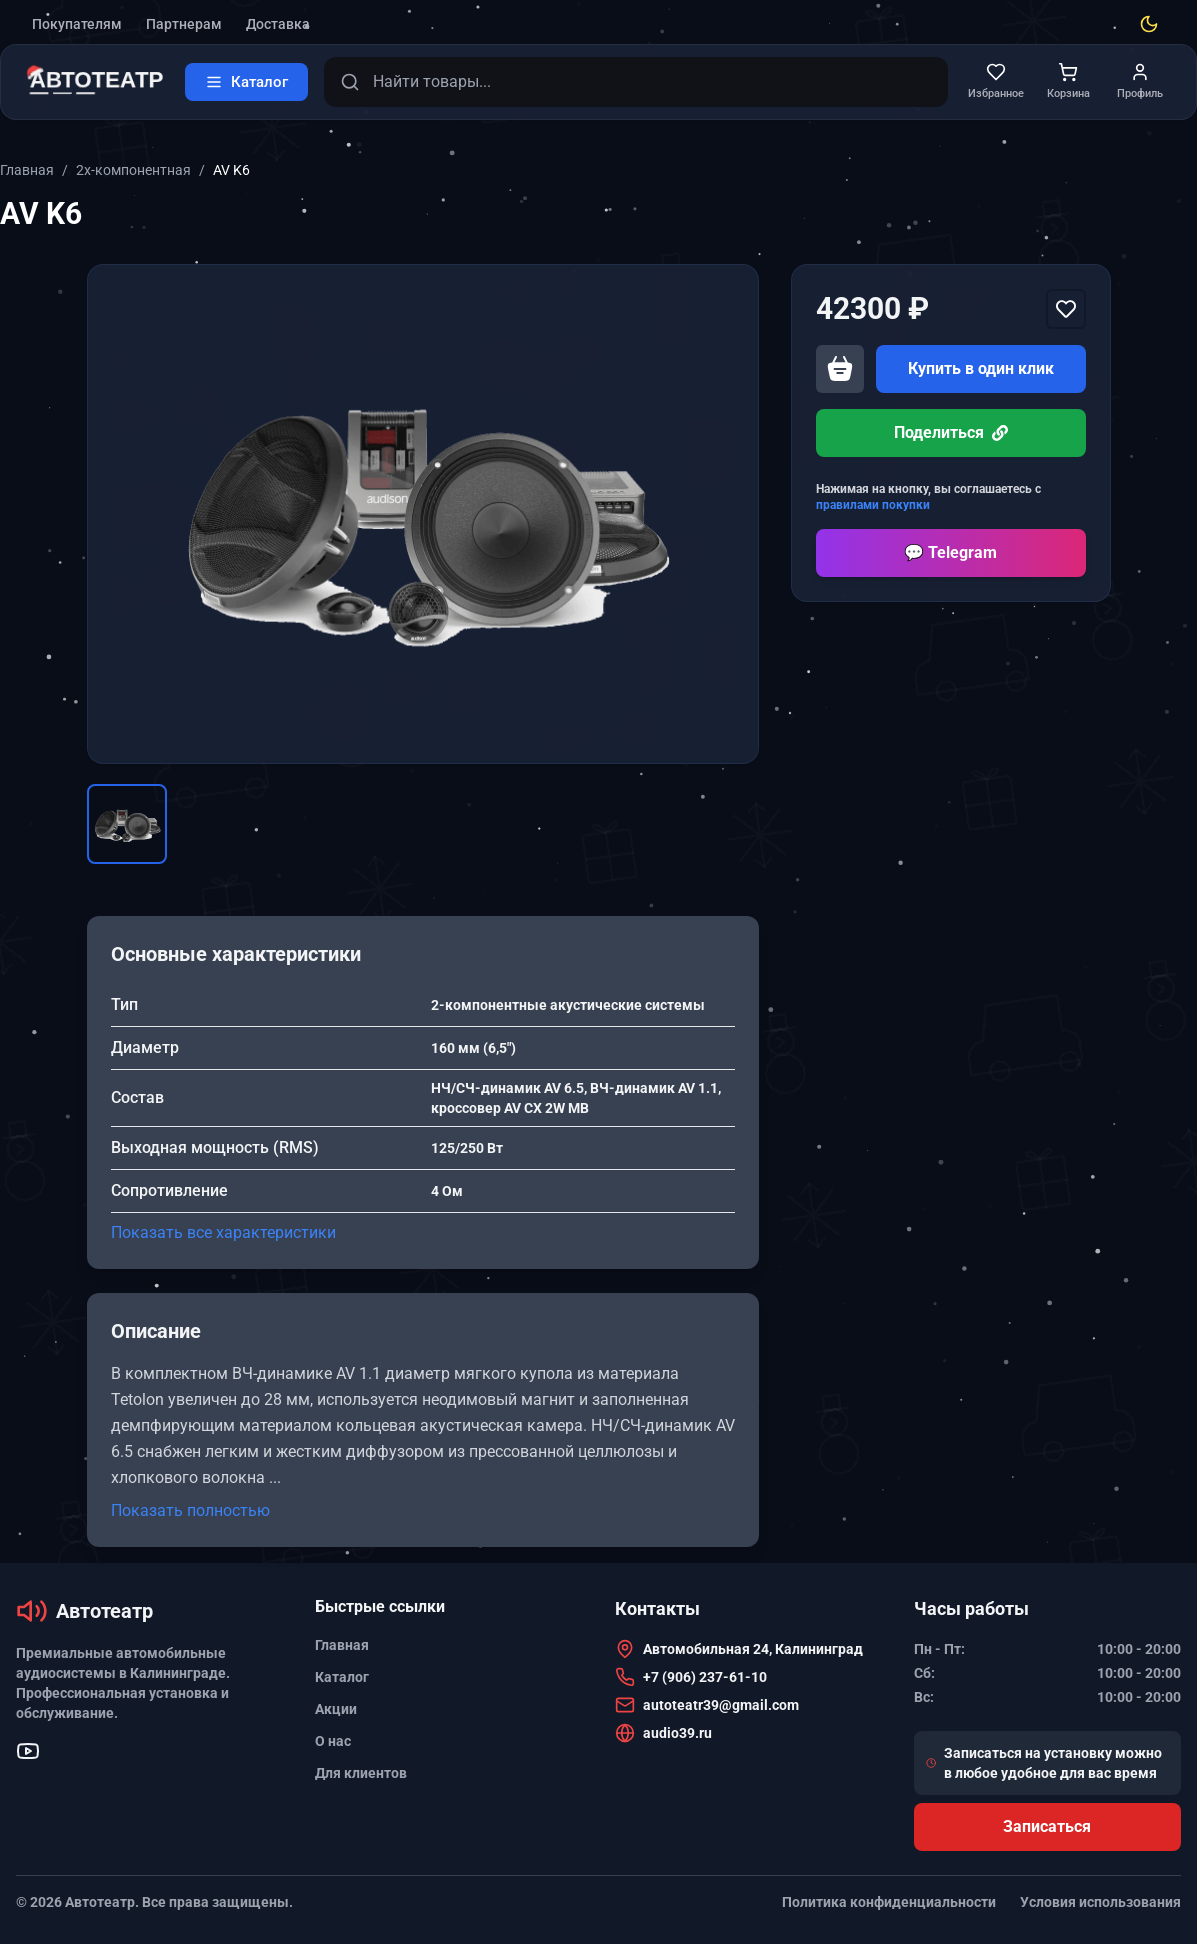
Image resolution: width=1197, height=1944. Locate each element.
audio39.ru (677, 1733)
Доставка (278, 24)
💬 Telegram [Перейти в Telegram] (950, 552)
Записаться (1047, 1826)
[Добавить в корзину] (840, 369)
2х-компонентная (133, 170)
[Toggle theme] (1149, 24)
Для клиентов (361, 1773)
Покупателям (77, 24)
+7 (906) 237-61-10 (705, 1677)
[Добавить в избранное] (1066, 309)
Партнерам (184, 24)
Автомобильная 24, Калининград (753, 1649)
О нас (333, 1741)
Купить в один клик (981, 368)
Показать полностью (190, 1510)
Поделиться (951, 432)
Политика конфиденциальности (889, 1902)
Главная (27, 170)
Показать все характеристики (223, 1232)
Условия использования (1100, 1902)
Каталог (342, 1677)
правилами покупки (873, 505)
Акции (336, 1709)
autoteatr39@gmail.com (721, 1705)
